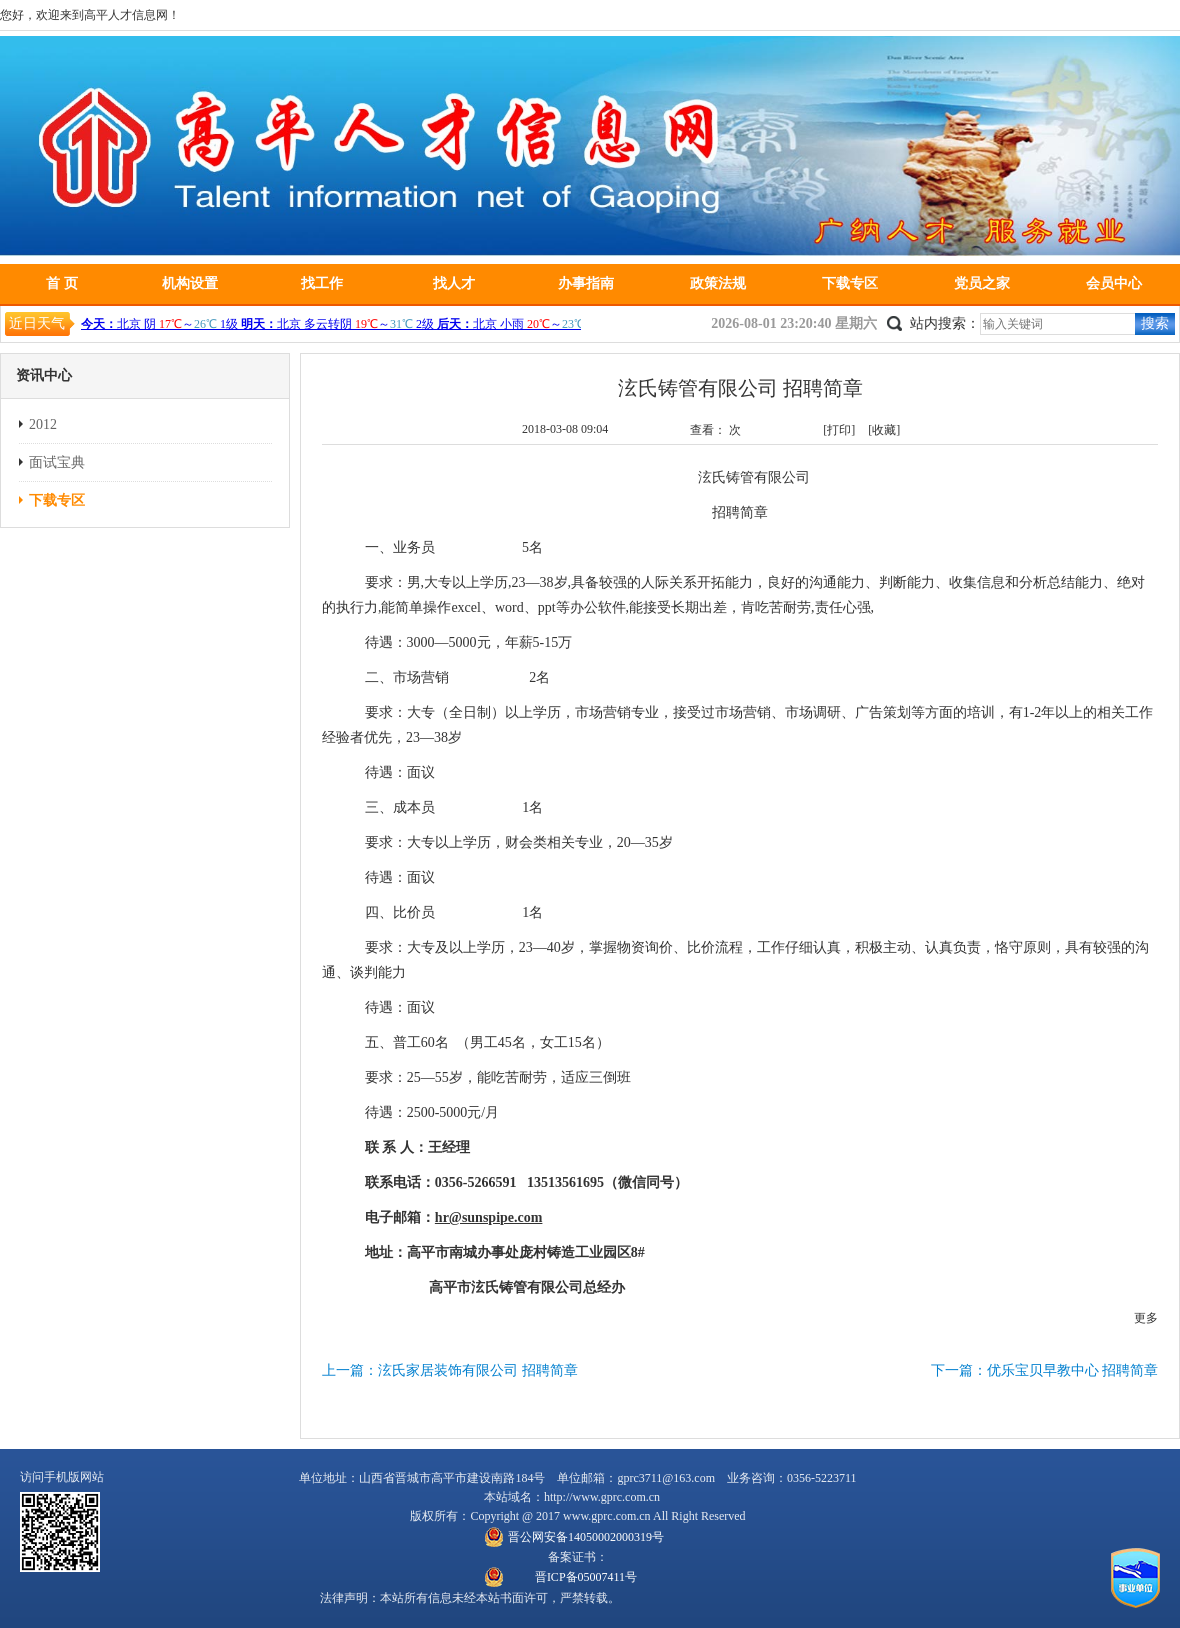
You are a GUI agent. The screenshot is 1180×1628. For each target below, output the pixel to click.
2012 (43, 424)
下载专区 (850, 283)
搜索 (1155, 323)
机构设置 (190, 283)
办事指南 (586, 283)
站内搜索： (945, 323)
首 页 (62, 283)
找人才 (454, 283)
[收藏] (884, 430)
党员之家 (982, 283)
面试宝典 (57, 462)
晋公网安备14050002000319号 (586, 1537)
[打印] (839, 430)
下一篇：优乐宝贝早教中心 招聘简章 (1045, 1370)
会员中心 (1114, 283)
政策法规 (718, 283)
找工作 (322, 283)
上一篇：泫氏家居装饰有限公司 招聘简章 (450, 1370)
